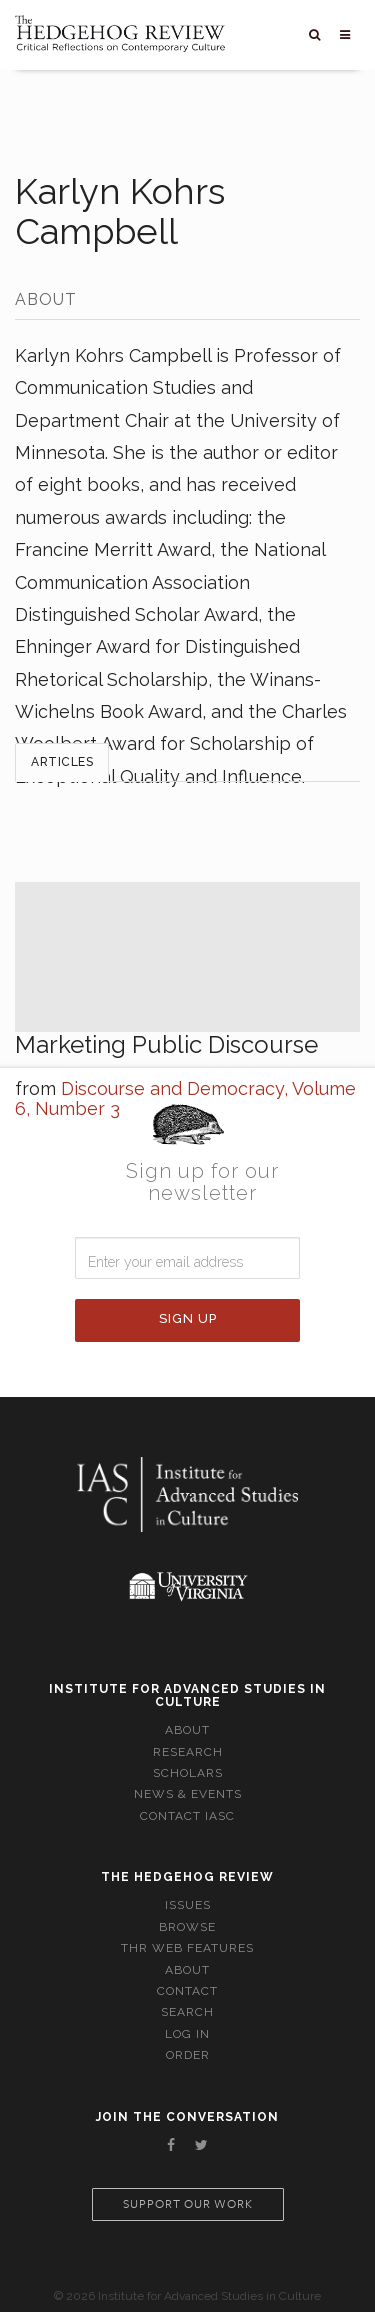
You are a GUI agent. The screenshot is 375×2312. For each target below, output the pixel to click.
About (187, 1730)
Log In (187, 2034)
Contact (187, 1991)
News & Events (188, 1794)
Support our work (188, 2204)
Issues (188, 1905)
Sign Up (188, 1318)
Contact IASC (187, 1816)
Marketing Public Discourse (166, 1044)
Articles (62, 762)
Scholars (188, 1773)
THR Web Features (187, 1948)
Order (188, 2055)
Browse (187, 1927)
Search (187, 2012)
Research (188, 1752)
